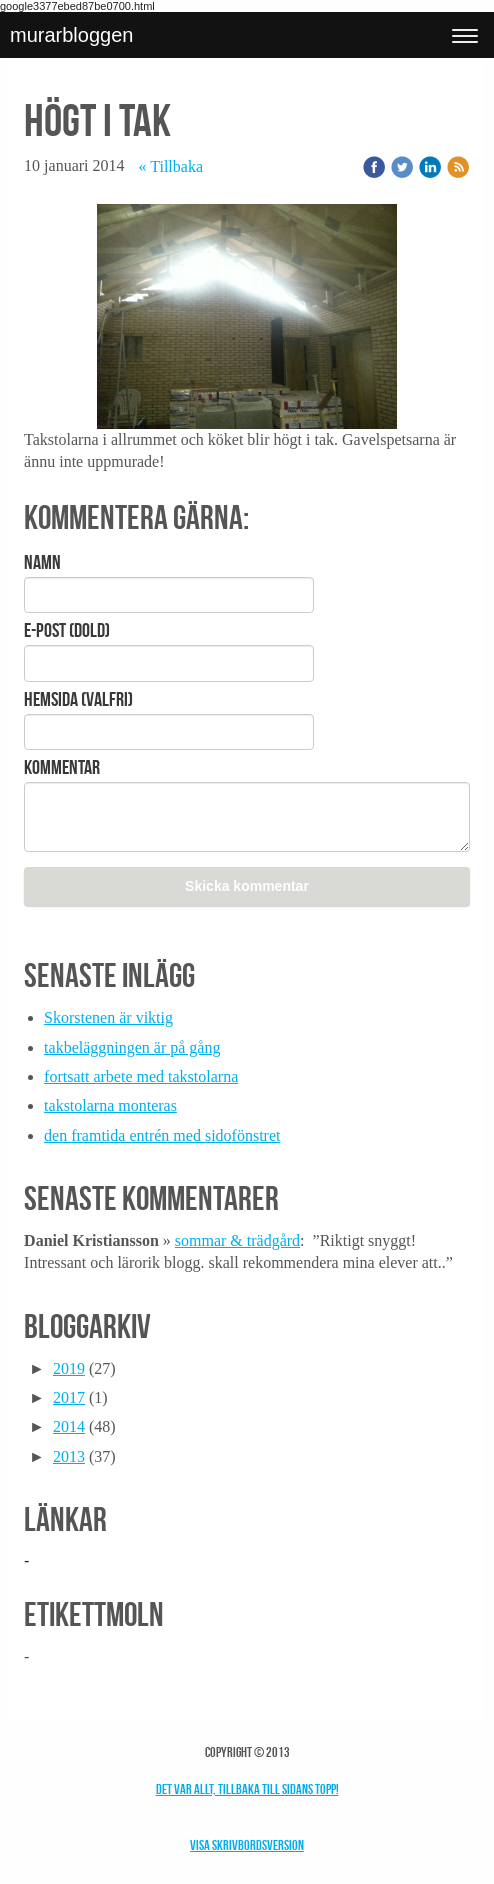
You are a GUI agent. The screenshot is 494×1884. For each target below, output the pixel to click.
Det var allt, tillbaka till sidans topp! (247, 1789)
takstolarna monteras (110, 1105)
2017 (69, 1397)
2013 (69, 1456)
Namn (42, 562)
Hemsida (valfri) (78, 699)
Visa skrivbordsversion (247, 1845)
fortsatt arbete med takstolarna (141, 1076)
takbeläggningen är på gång (132, 1047)
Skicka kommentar (247, 886)
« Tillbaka (171, 166)
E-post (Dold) (67, 630)
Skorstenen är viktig (108, 1017)
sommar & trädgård (237, 1240)
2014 (69, 1426)
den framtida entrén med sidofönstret (162, 1135)
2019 (69, 1368)
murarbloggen (71, 35)
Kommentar (62, 767)
